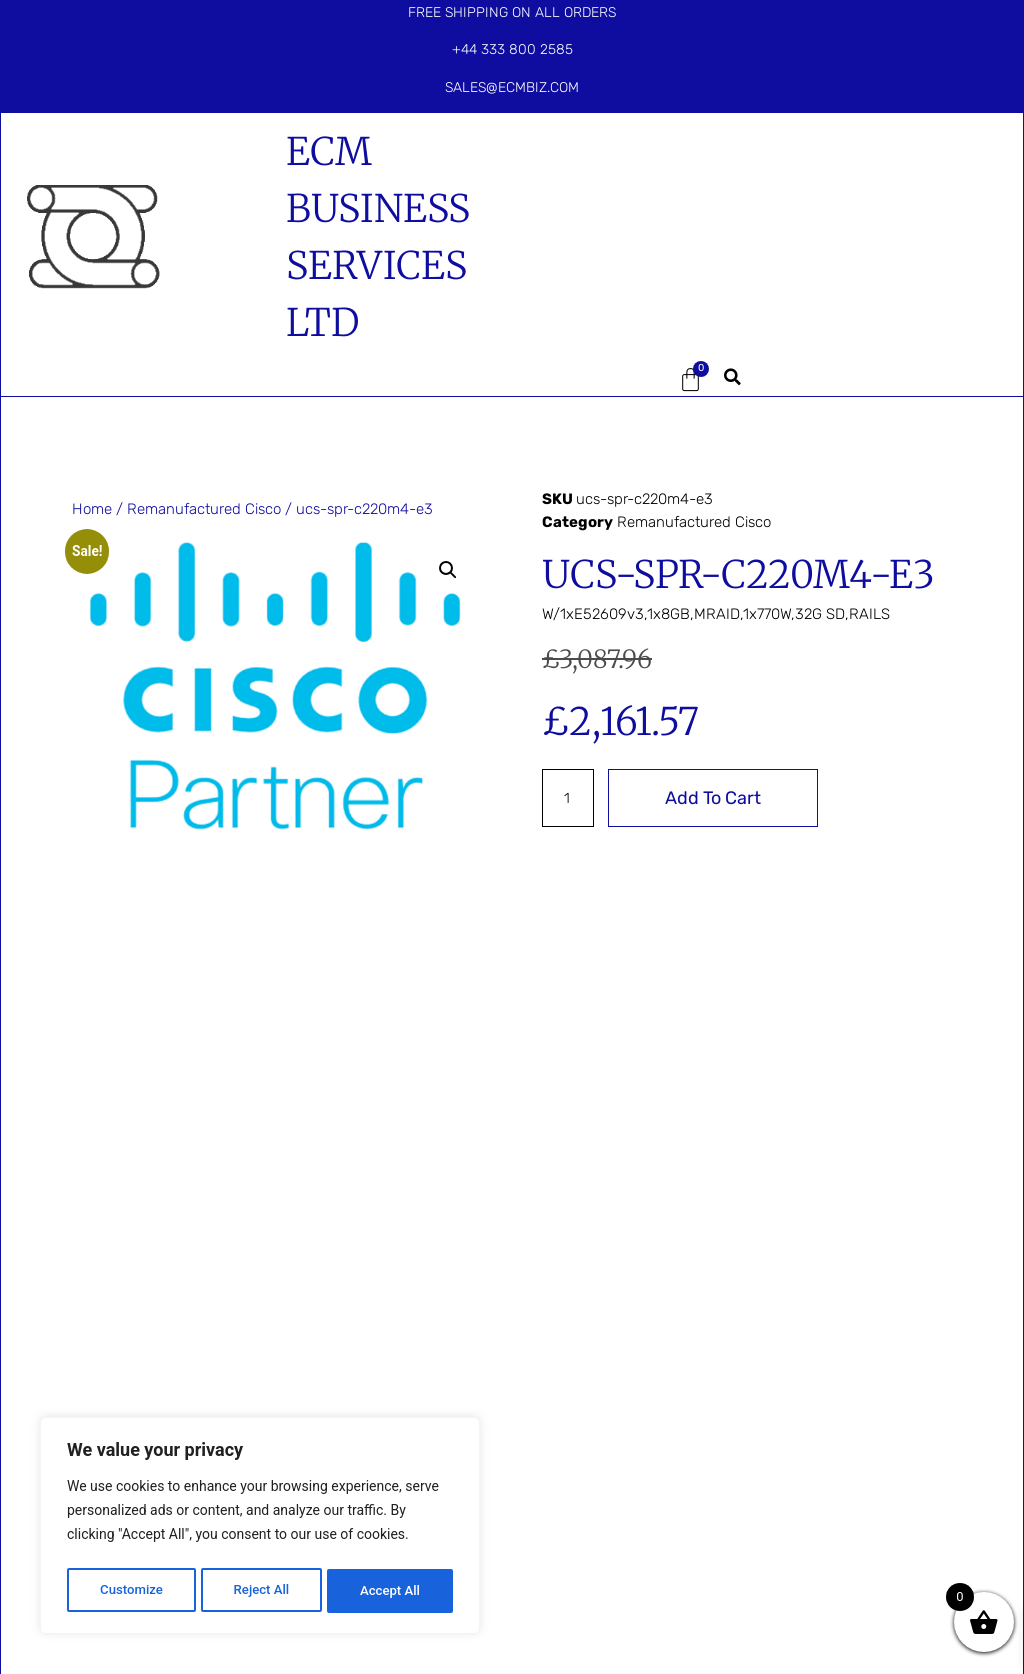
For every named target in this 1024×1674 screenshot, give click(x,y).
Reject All (261, 1591)
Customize (130, 1591)
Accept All (391, 1591)
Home (92, 509)
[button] (592, 380)
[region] (260, 1529)
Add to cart (715, 798)
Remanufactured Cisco (204, 509)
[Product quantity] (569, 798)
